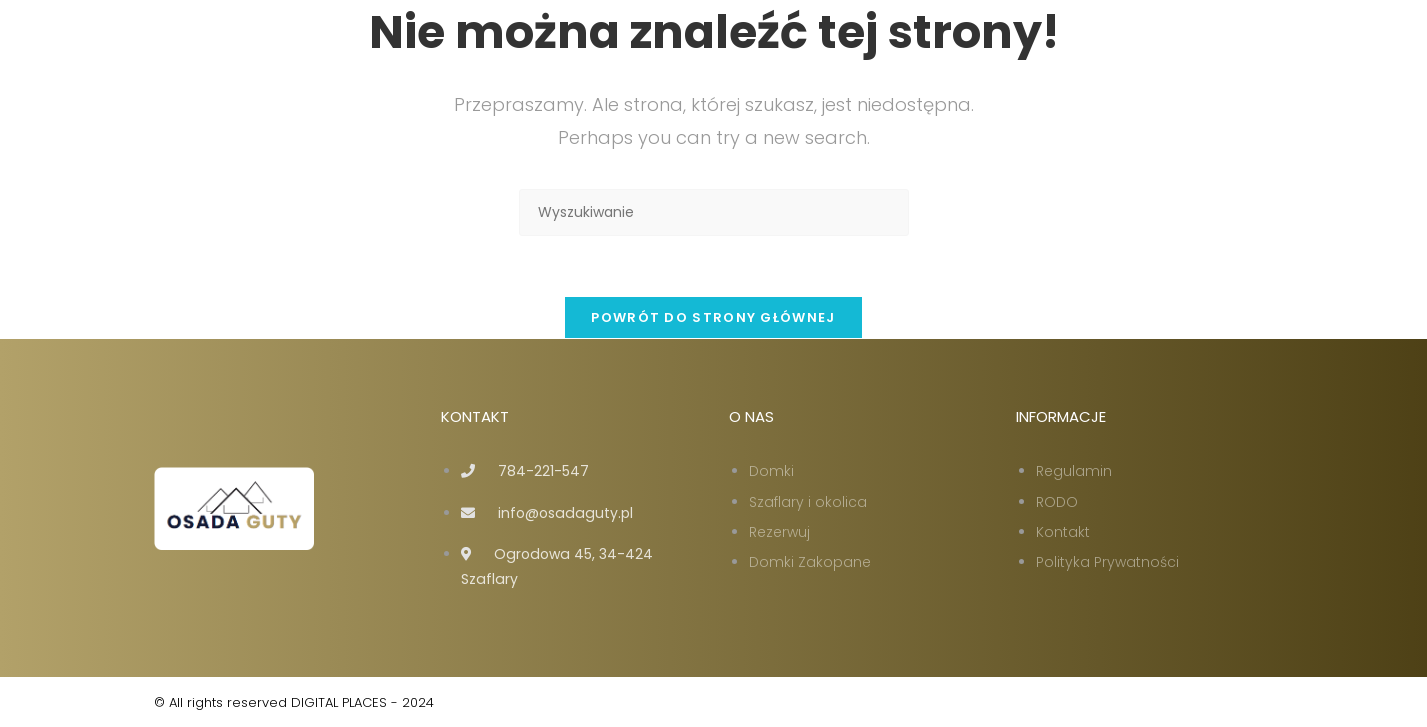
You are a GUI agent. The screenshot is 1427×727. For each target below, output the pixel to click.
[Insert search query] (714, 212)
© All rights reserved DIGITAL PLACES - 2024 (294, 702)
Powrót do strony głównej (713, 317)
